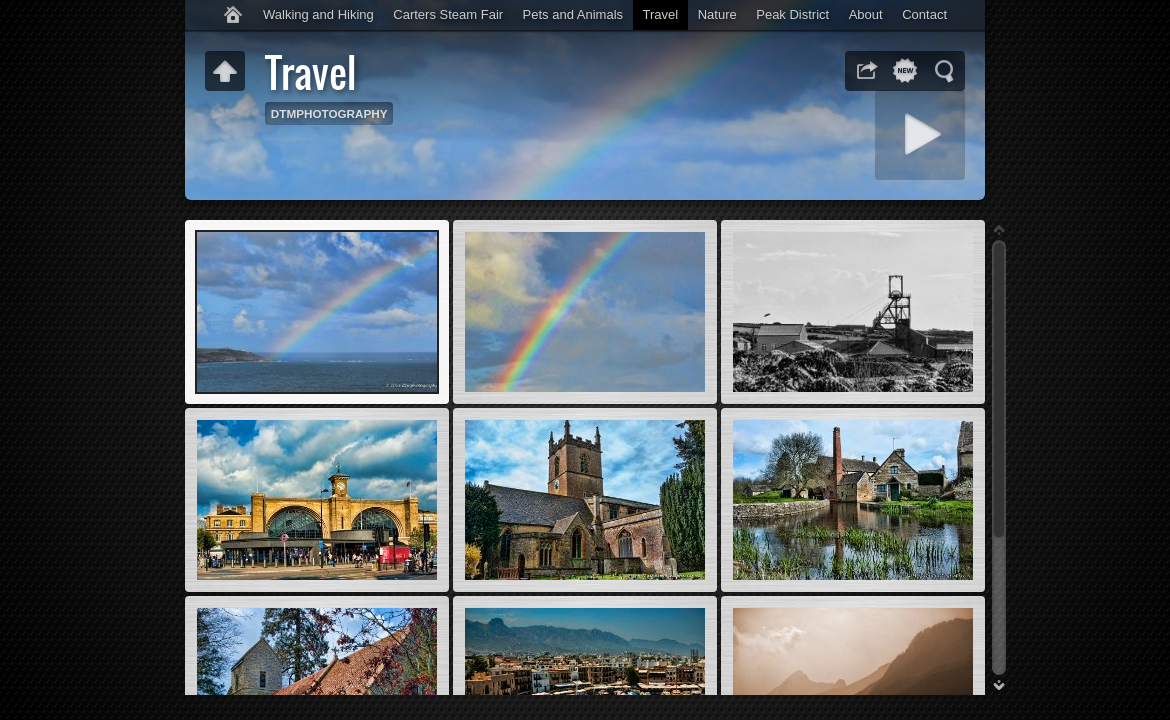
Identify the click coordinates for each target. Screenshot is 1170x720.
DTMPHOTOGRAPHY (329, 113)
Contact (924, 14)
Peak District (792, 14)
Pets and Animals (573, 14)
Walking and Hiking (318, 14)
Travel (661, 14)
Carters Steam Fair (448, 14)
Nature (717, 14)
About (866, 14)
